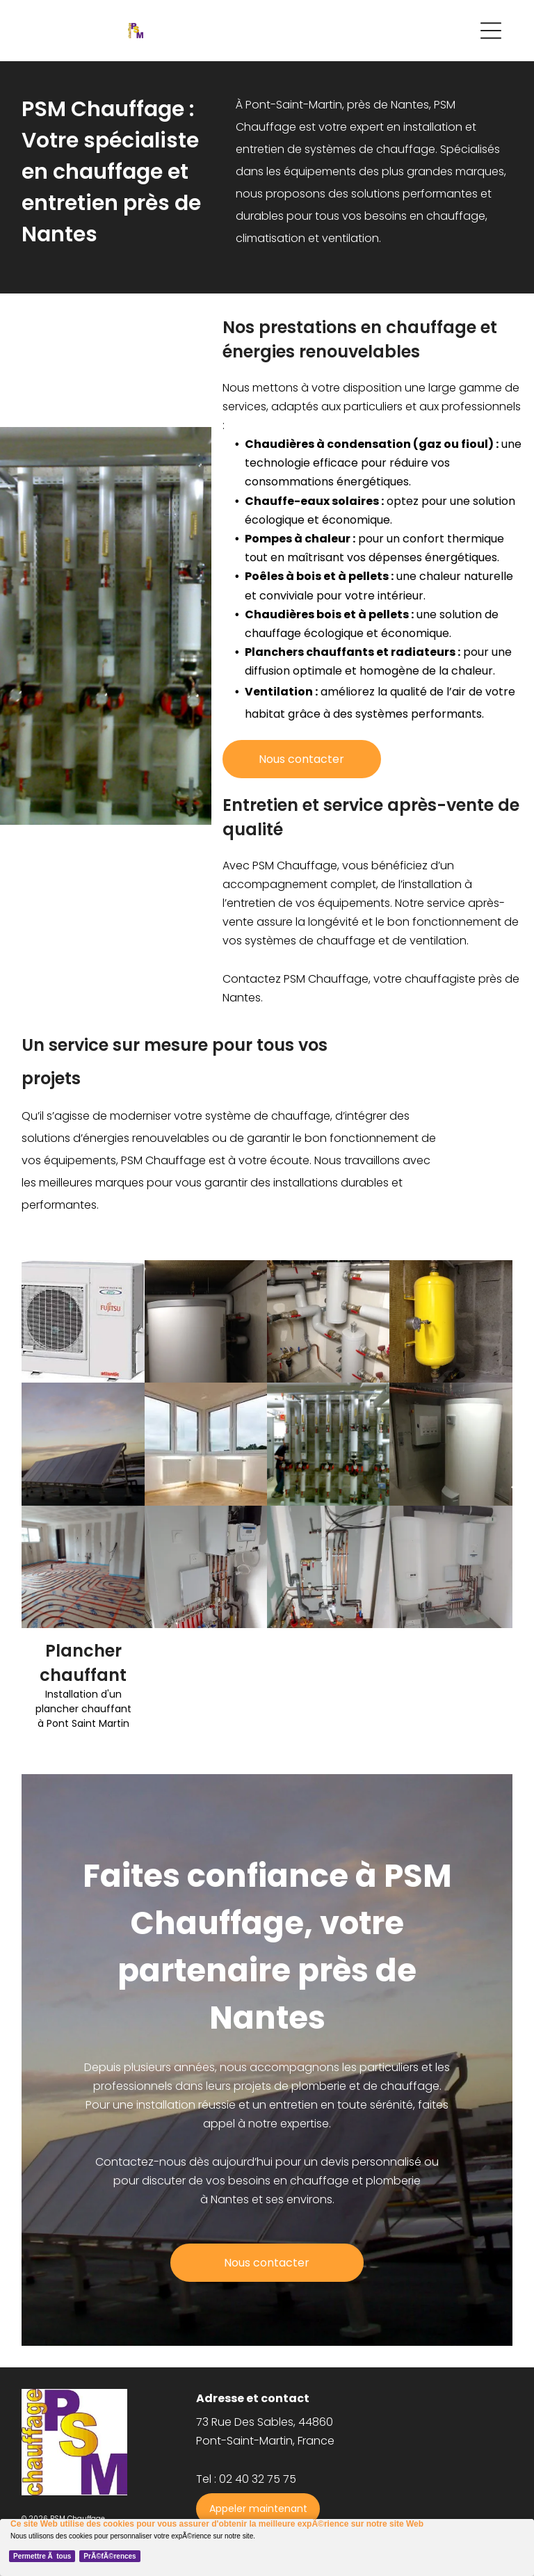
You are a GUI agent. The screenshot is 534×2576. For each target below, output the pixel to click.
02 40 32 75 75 (257, 2479)
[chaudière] (206, 1321)
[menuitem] (441, 2390)
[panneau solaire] (83, 1444)
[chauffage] (328, 1321)
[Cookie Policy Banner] (267, 2547)
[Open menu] (490, 30)
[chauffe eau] (450, 1444)
